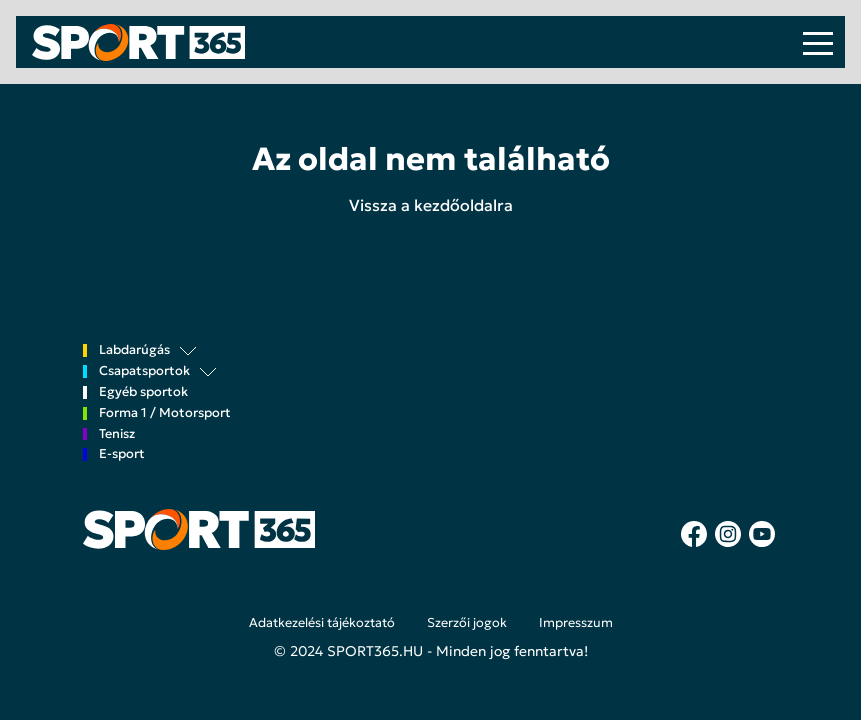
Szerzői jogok (467, 623)
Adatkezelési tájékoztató (322, 623)
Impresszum (576, 623)
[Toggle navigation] (818, 42)
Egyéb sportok (143, 392)
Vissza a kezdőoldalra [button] (431, 205)
